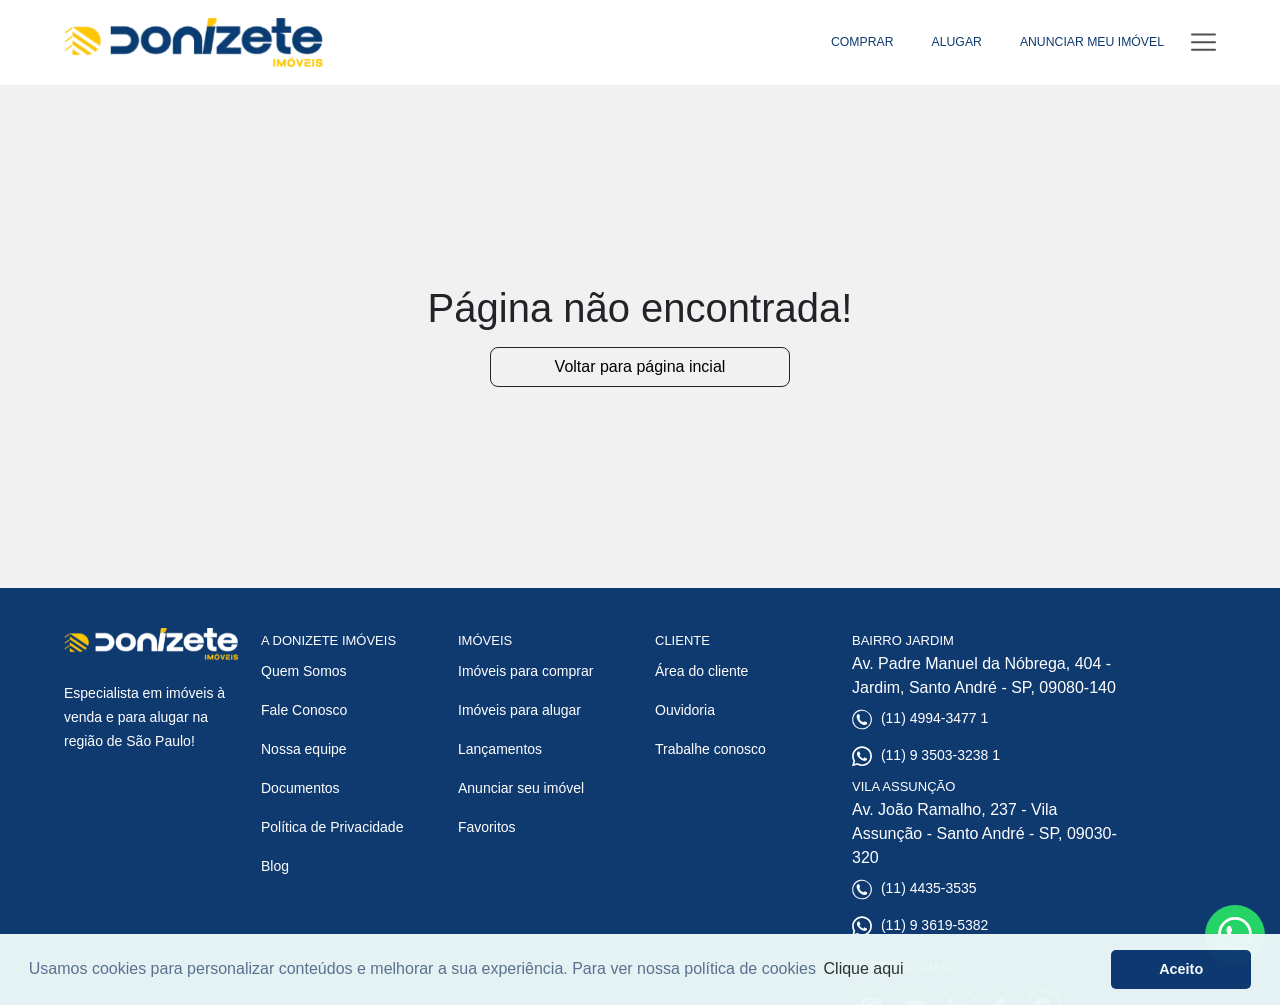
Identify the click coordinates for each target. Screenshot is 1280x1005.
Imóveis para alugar (519, 710)
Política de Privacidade (332, 827)
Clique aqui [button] (864, 968)
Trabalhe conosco (710, 749)
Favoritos (487, 827)
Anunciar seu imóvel (521, 788)
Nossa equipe (304, 749)
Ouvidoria (685, 710)
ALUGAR (957, 42)
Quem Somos (304, 671)
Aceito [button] (1181, 969)
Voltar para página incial (640, 366)
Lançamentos (500, 749)
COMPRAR (862, 42)
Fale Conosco (304, 710)
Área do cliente (701, 671)
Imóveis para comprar (525, 671)
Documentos (300, 788)
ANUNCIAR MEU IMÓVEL (1092, 42)
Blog (275, 866)
